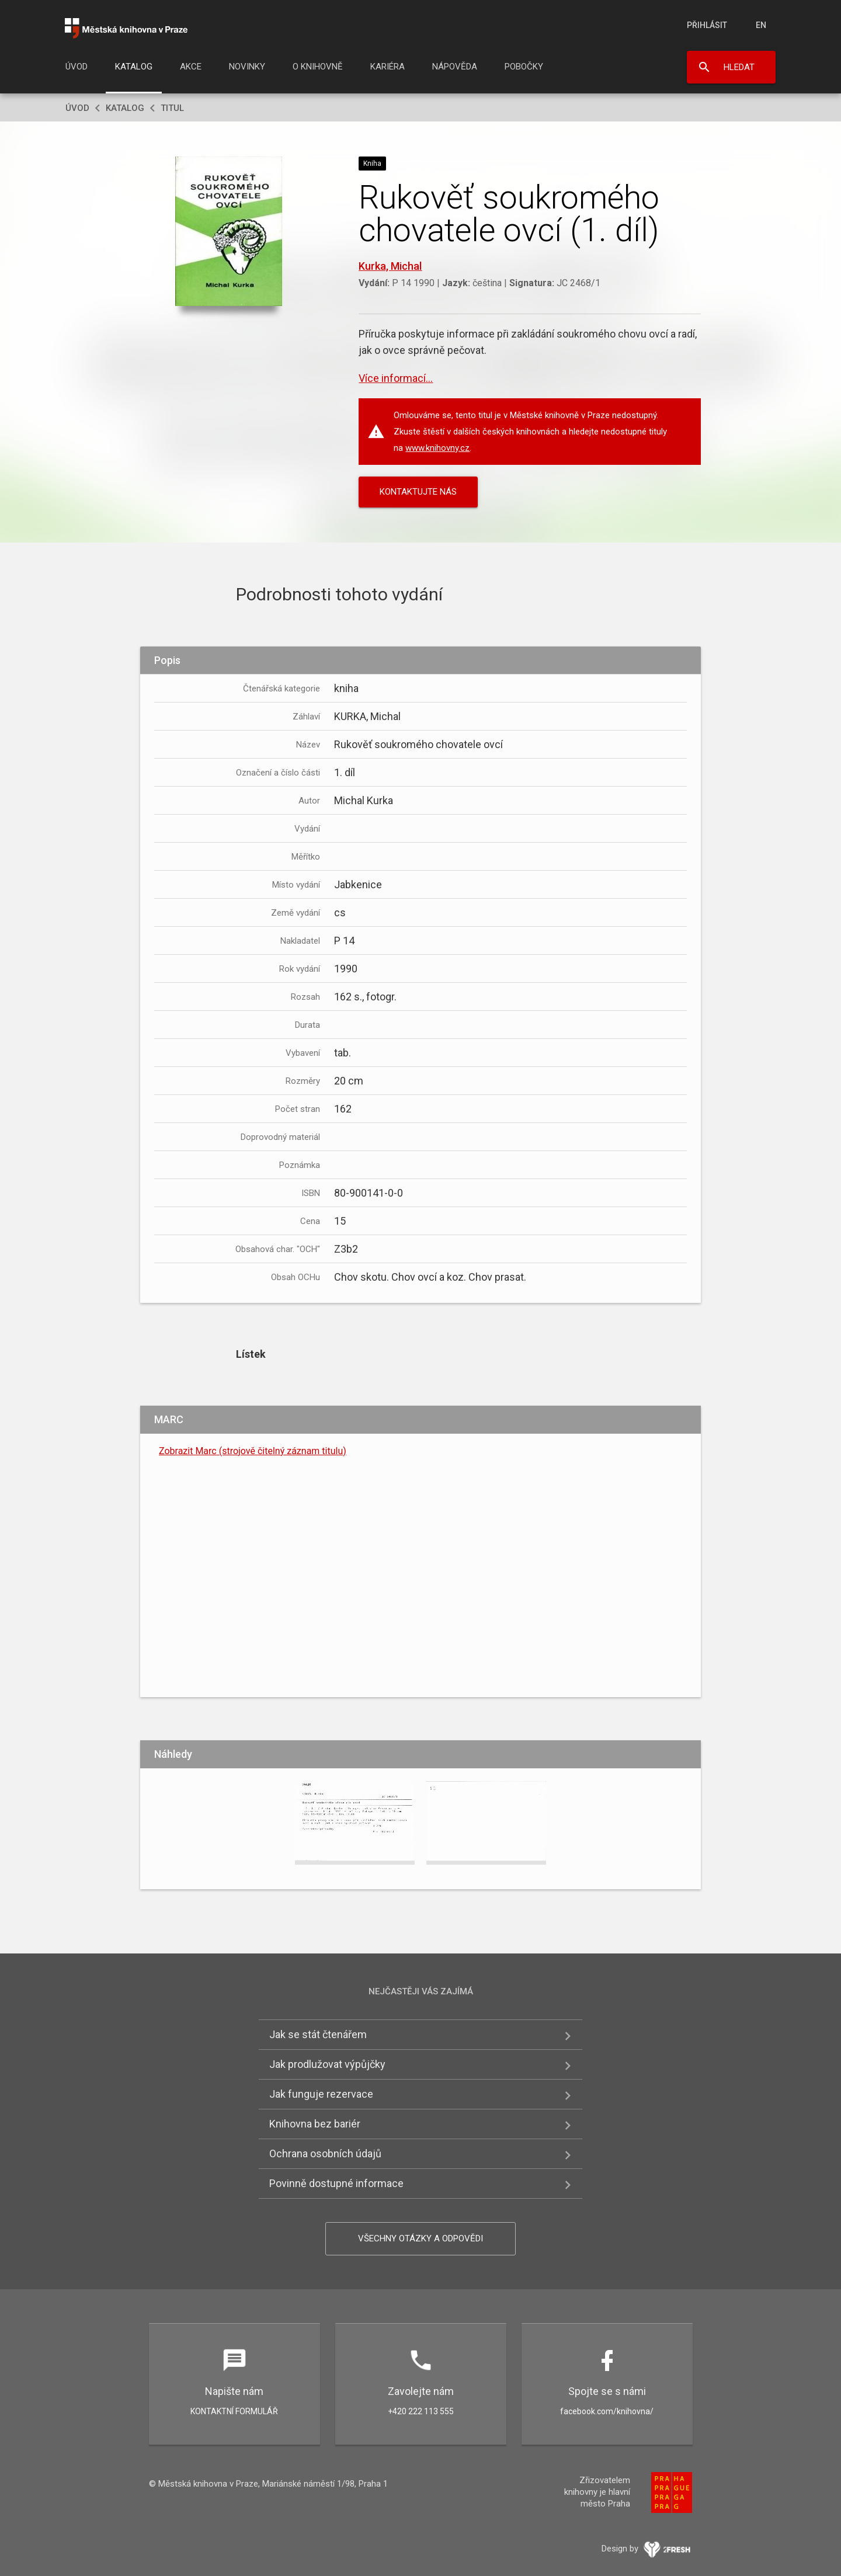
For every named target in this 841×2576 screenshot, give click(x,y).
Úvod (76, 66)
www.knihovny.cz (437, 448)
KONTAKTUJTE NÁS (418, 491)
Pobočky (524, 66)
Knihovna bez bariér (314, 2124)
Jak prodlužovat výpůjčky (327, 2064)
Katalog (133, 66)
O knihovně (318, 66)
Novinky (247, 66)
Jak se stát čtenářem (318, 2034)
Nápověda (454, 66)
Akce (190, 66)
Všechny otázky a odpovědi (420, 2238)
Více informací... (396, 378)
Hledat (739, 67)
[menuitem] (76, 70)
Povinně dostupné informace (336, 2183)
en (761, 25)
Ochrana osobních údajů (325, 2153)
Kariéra (387, 66)
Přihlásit (707, 25)
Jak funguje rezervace (321, 2094)
